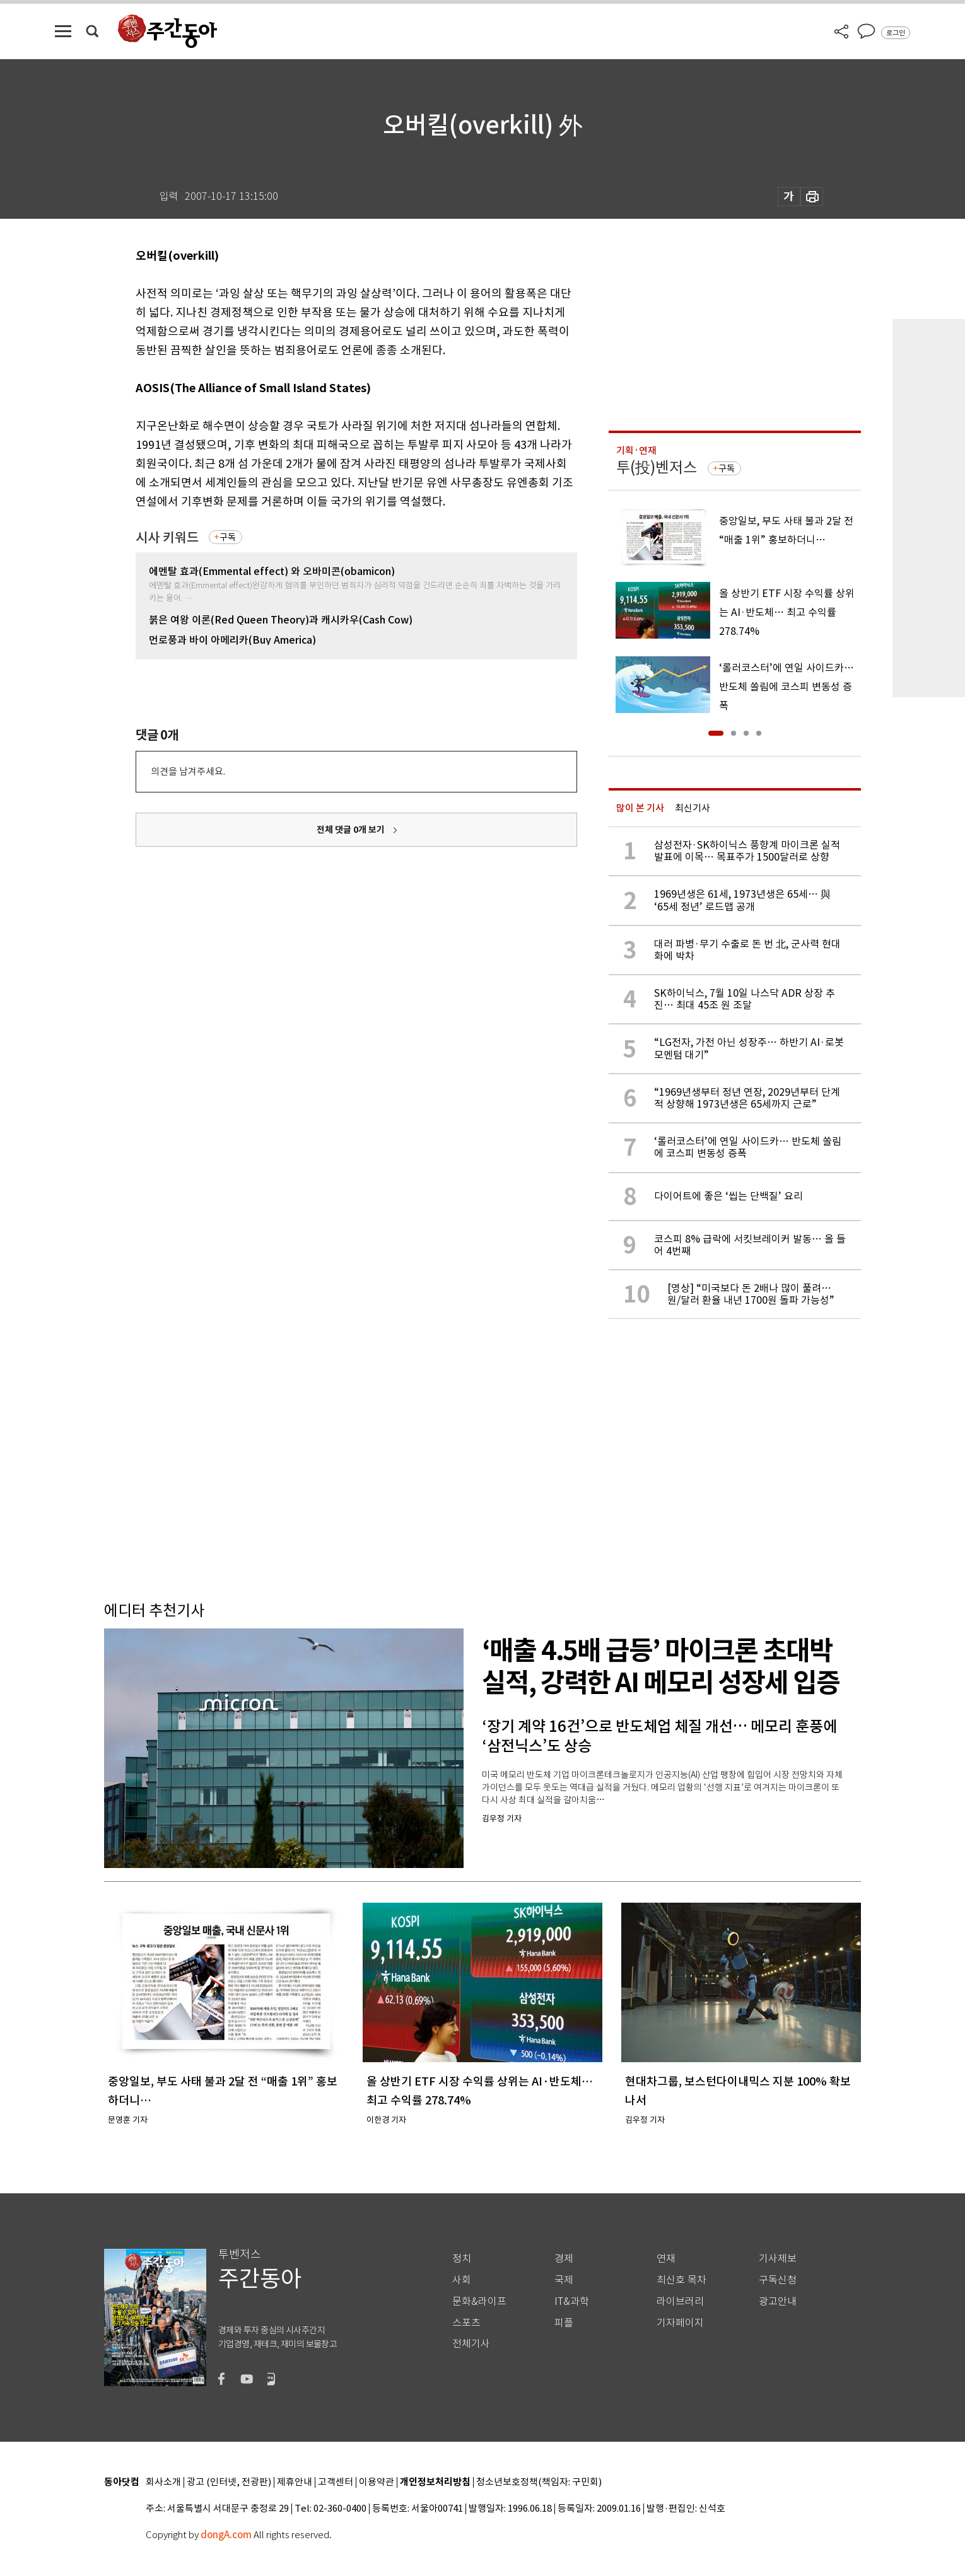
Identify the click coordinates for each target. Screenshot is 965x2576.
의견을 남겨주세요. (188, 771)
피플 (563, 2323)
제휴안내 (294, 2482)
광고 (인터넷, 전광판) (229, 2482)
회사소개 (163, 2482)
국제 (563, 2280)
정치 (461, 2259)
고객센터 (335, 2482)
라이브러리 (680, 2301)
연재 (666, 2259)
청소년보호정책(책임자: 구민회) (539, 2482)
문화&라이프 (479, 2301)
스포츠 (466, 2323)
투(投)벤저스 (656, 467)
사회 (461, 2280)
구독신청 (778, 2280)
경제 (563, 2259)
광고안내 (778, 2301)
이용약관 (376, 2482)
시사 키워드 (167, 537)
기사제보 (778, 2259)
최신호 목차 (681, 2280)
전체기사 (471, 2344)
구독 (227, 537)
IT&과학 (571, 2301)
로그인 (895, 32)
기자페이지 (680, 2323)
